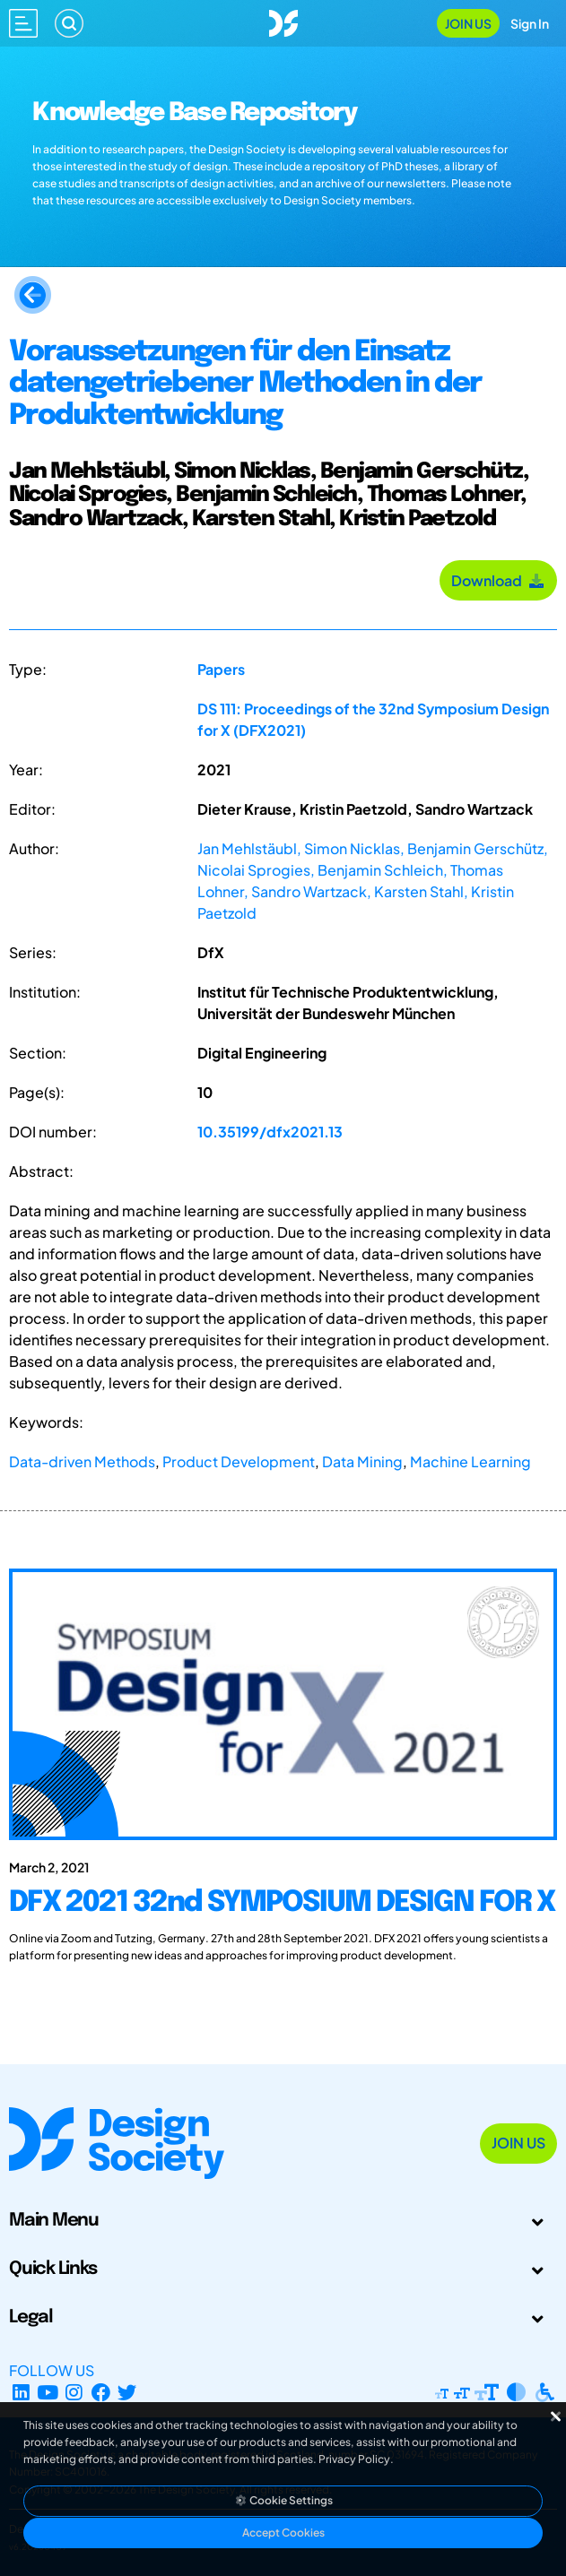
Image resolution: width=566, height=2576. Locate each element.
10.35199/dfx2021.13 (270, 1131)
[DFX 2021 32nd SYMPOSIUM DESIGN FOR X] (283, 1920)
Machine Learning (470, 1461)
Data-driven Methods (82, 1461)
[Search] (69, 23)
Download (498, 580)
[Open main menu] (23, 23)
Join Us (468, 23)
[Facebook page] (101, 2391)
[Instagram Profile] (74, 2391)
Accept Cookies (283, 2532)
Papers (221, 669)
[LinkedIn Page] (21, 2391)
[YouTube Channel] (48, 2391)
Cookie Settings (283, 2500)
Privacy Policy (354, 2459)
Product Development (238, 1461)
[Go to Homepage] (283, 21)
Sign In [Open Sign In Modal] (529, 23)
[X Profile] (128, 2391)
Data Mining (362, 1461)
